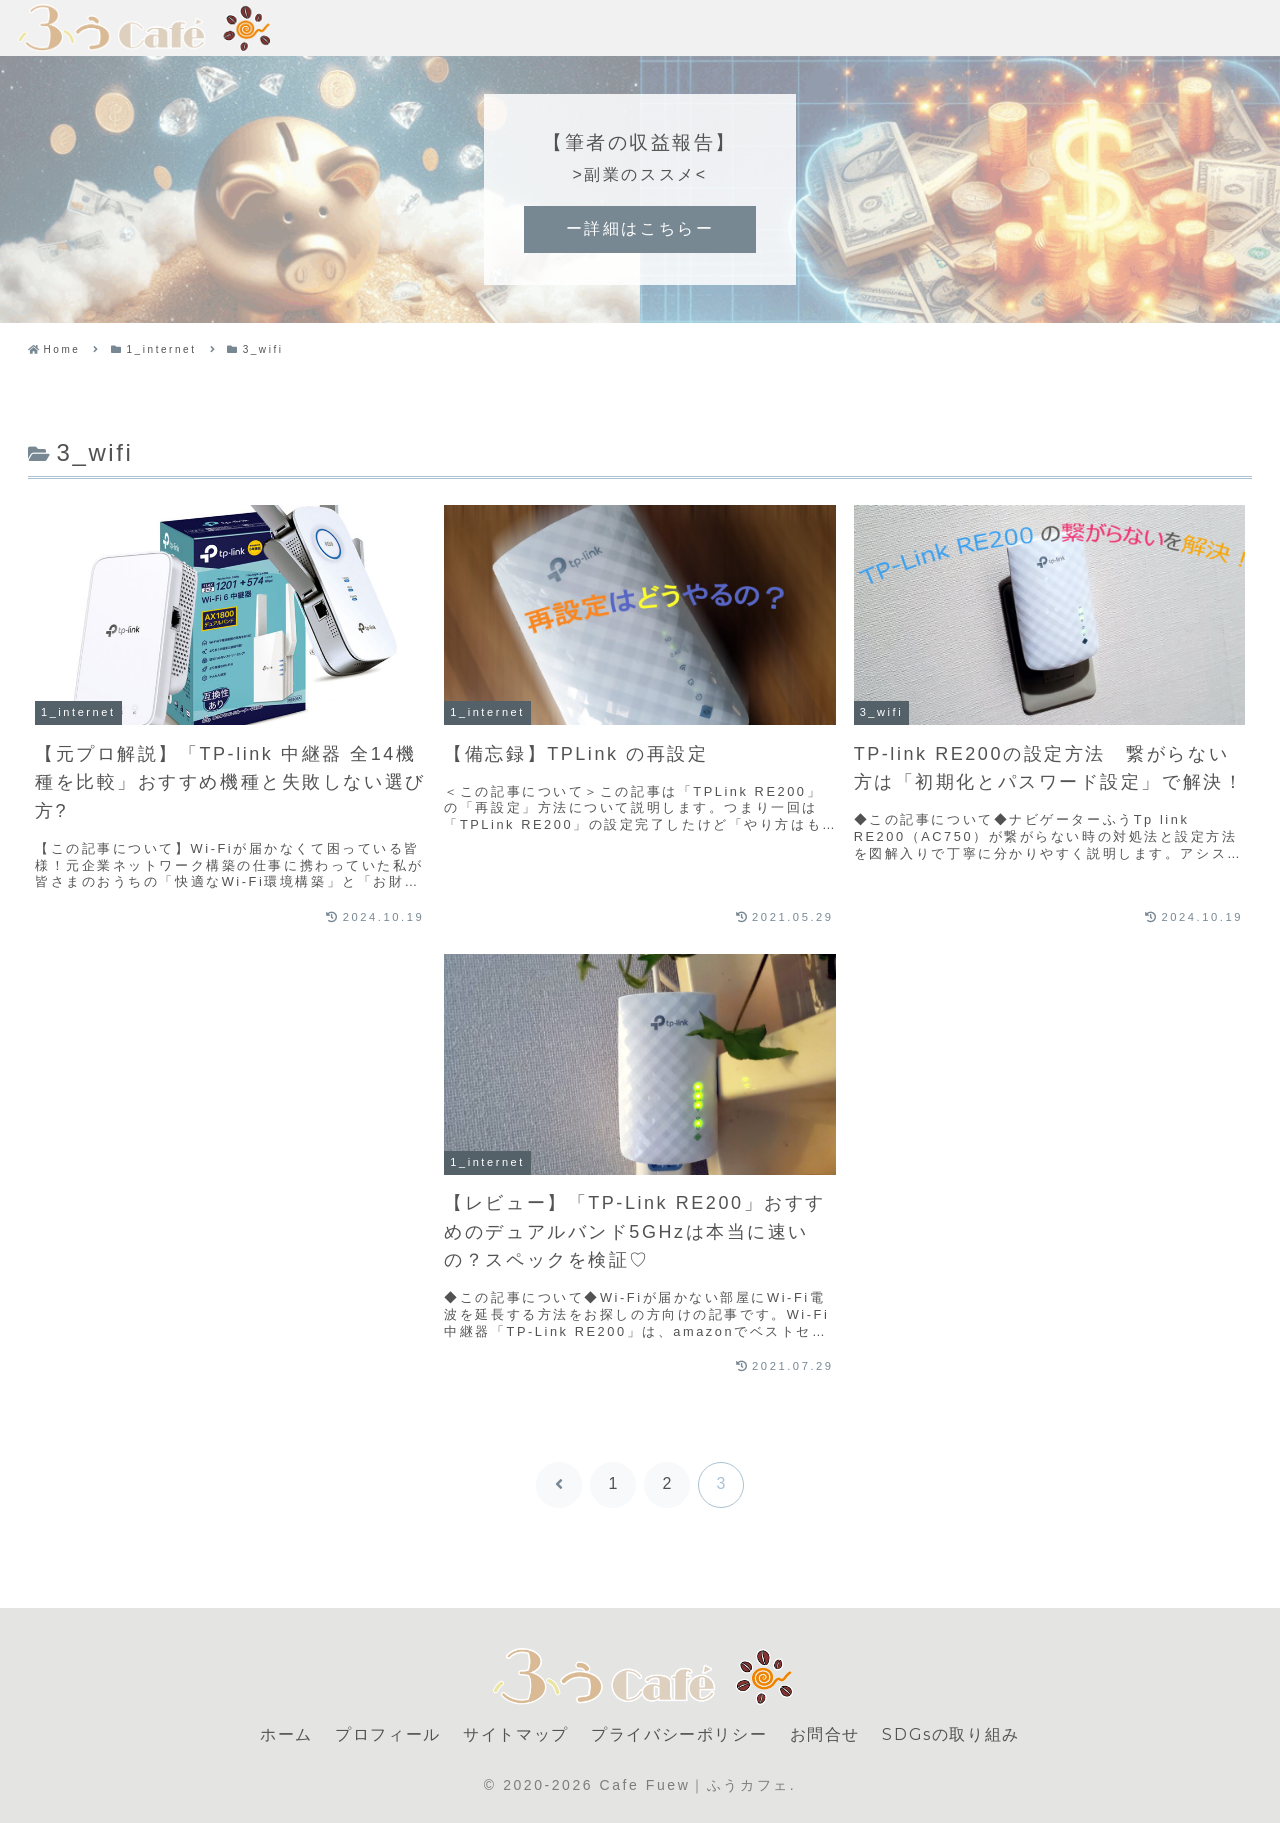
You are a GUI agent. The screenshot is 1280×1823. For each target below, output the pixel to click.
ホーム (286, 1734)
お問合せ (825, 1734)
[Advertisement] (230, 1101)
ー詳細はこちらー (640, 228)
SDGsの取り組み (950, 1734)
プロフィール (388, 1734)
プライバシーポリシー (679, 1734)
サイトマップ (516, 1734)
